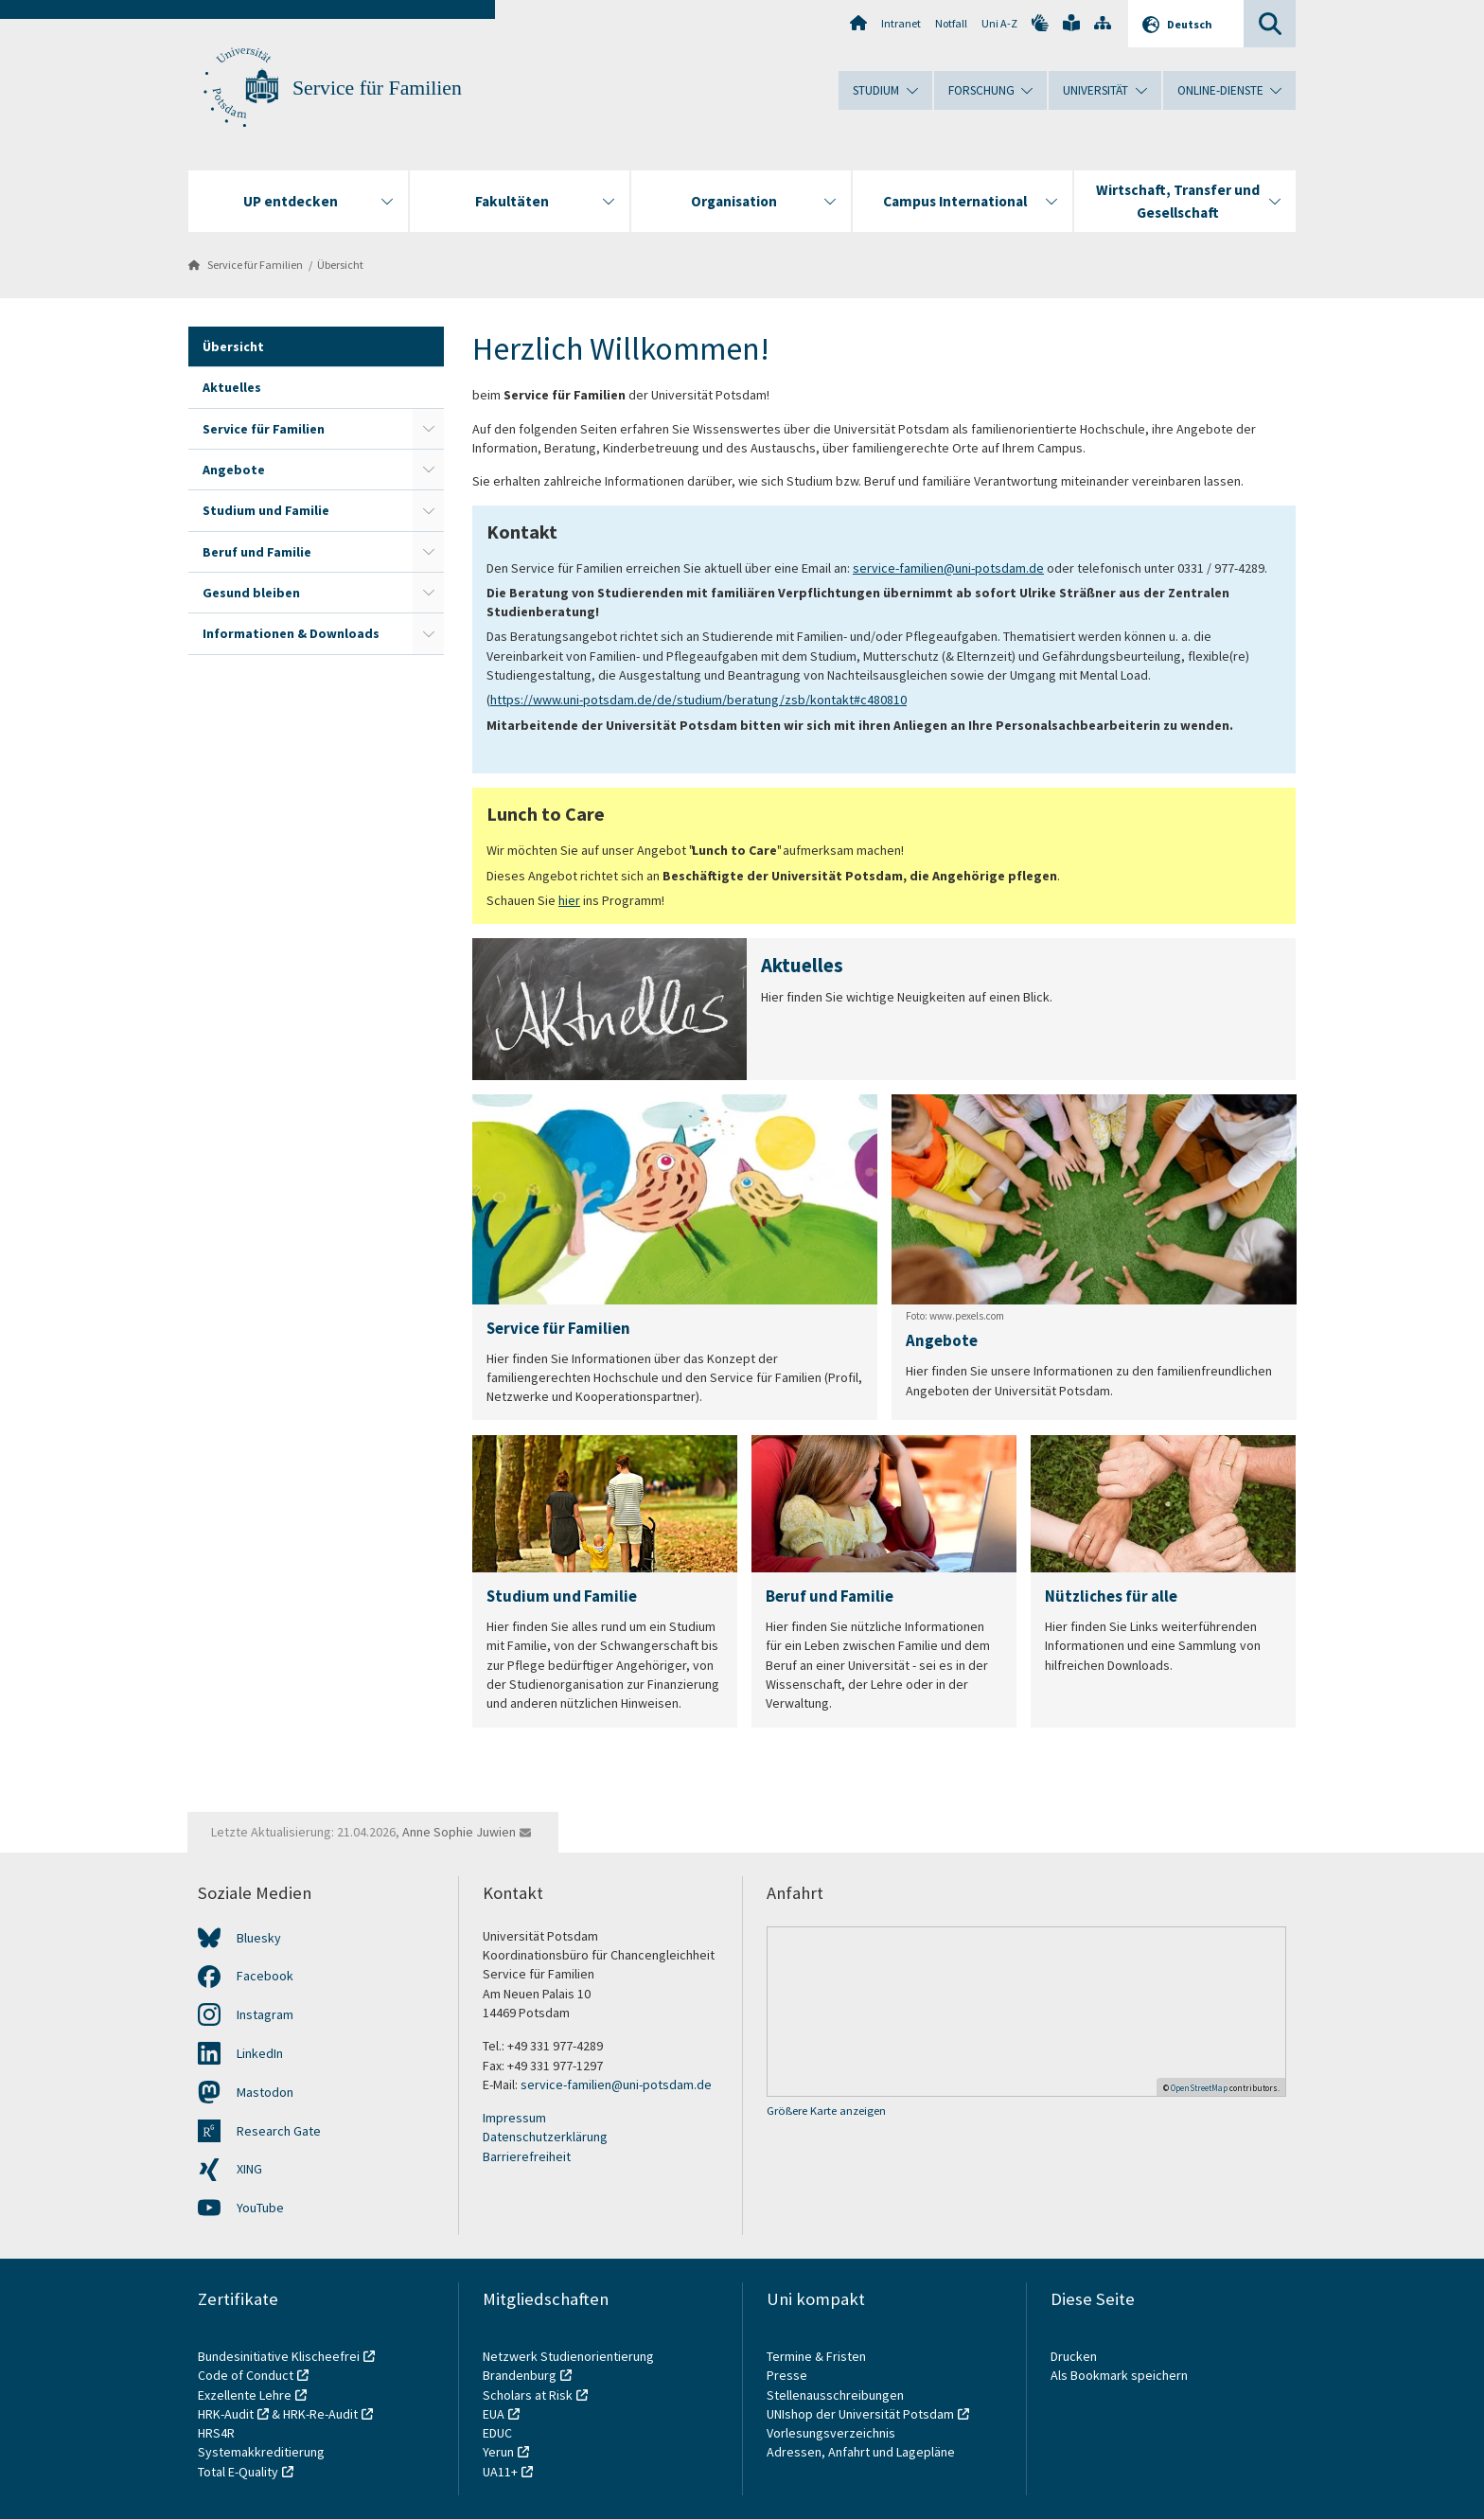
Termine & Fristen (818, 2356)
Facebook (265, 1975)
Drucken (1074, 2356)
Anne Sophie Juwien (459, 1831)
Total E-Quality (238, 2471)
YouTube (260, 2207)
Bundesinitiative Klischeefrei (279, 2356)
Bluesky (259, 1937)
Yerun (498, 2451)
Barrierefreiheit (527, 2156)
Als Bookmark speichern (1119, 2375)
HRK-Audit (226, 2413)
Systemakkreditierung (261, 2451)
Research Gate (279, 2130)
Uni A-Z (999, 23)
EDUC (497, 2432)
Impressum (514, 2117)
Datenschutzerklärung (545, 2136)
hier (569, 900)
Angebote (234, 469)
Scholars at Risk (528, 2395)
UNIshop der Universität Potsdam (860, 2413)
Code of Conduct (245, 2375)
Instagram (265, 2014)
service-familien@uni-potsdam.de (948, 568)
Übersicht (340, 264)
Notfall (951, 23)
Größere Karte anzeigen (826, 2110)
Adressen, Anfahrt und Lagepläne (861, 2451)
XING (249, 2168)
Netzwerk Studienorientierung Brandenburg (568, 2366)
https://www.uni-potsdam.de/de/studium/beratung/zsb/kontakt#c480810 (698, 699)
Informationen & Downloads (291, 633)
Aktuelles (232, 387)
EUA (493, 2413)
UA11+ (500, 2471)
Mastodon (265, 2092)
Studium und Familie (266, 510)
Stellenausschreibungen (835, 2395)
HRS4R (216, 2432)
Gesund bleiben (251, 592)
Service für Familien (377, 88)
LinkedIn (260, 2053)
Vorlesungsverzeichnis (832, 2432)
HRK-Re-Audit (320, 2413)
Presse (788, 2375)
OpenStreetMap (1199, 2088)
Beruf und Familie (257, 551)
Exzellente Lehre (245, 2395)
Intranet (901, 23)
